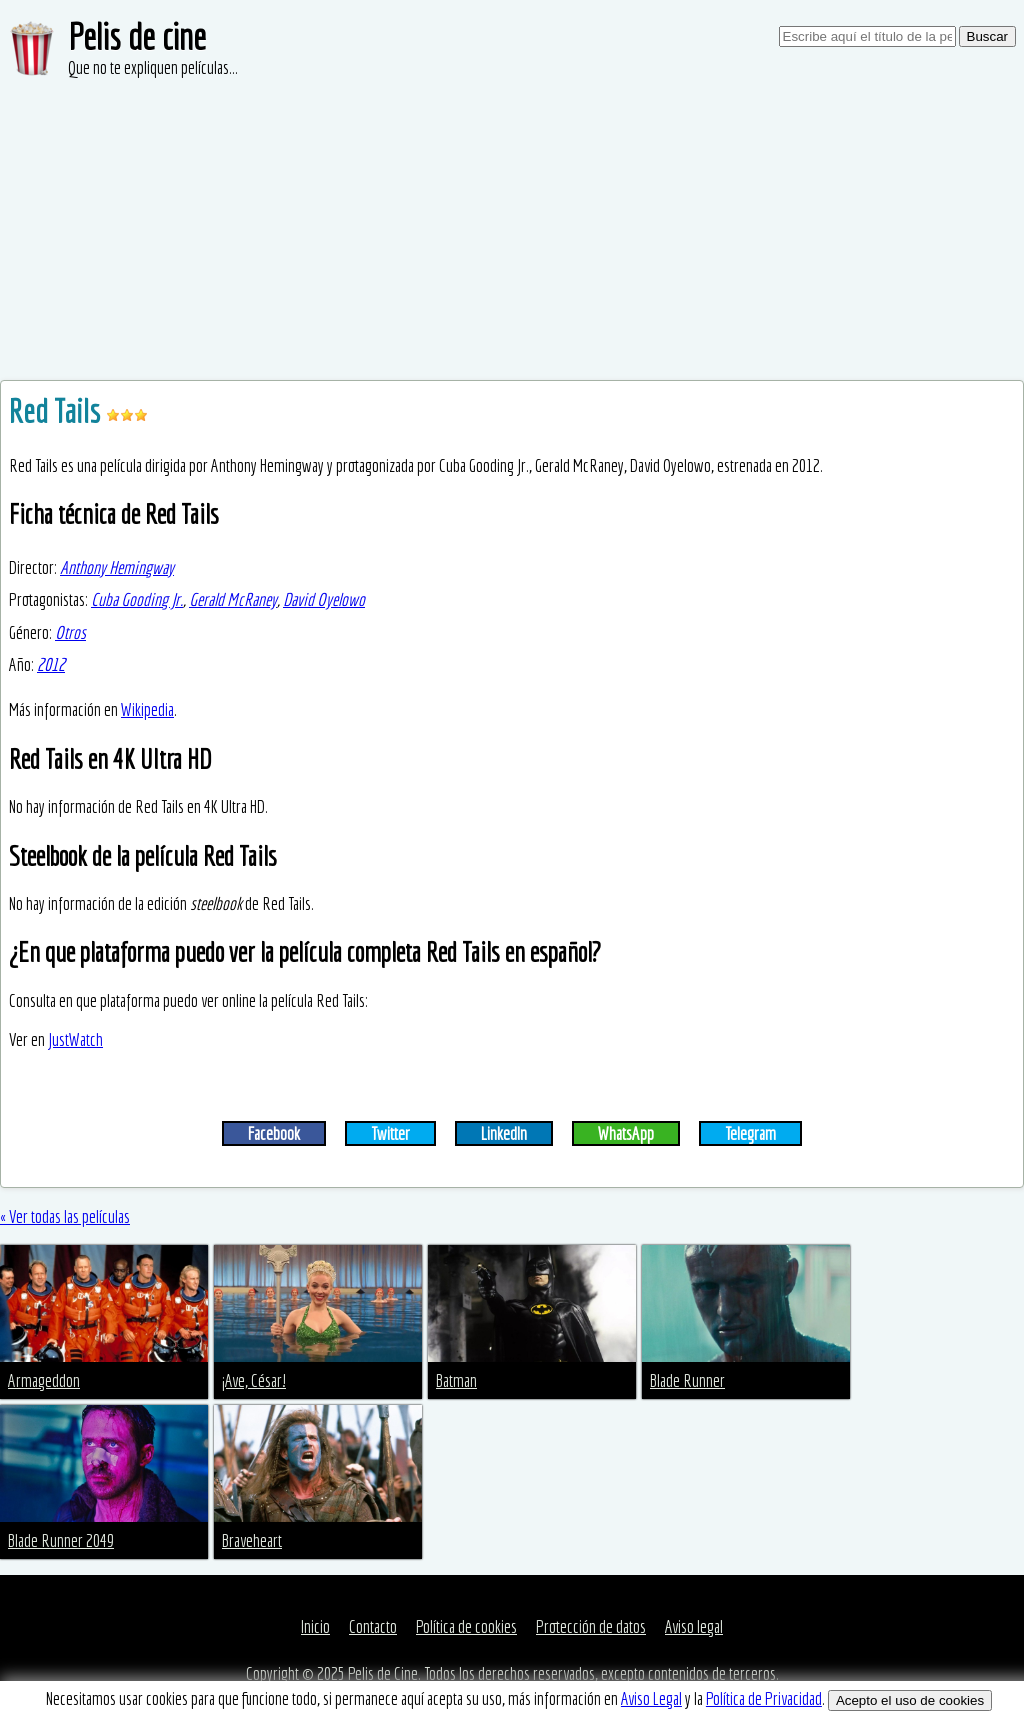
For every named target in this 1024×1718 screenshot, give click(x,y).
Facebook (274, 1133)
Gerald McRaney (233, 599)
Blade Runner (687, 1380)
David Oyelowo (324, 599)
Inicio (315, 1626)
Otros (70, 632)
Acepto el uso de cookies (910, 1700)
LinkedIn (504, 1133)
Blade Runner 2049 (61, 1540)
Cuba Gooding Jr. (137, 599)
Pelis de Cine (383, 1673)
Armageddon (44, 1380)
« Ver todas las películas (65, 1216)
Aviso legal (694, 1626)
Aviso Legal (651, 1698)
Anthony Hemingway (117, 567)
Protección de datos (591, 1626)
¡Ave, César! (254, 1380)
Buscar (987, 36)
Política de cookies (466, 1626)
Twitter (390, 1133)
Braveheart (252, 1540)
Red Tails (57, 411)
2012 (51, 664)
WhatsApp (626, 1133)
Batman (456, 1380)
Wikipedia (147, 709)
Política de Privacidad (764, 1698)
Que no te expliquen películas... (153, 67)
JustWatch (75, 1039)
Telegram (750, 1133)
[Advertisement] (512, 230)
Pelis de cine (137, 36)
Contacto (373, 1626)
